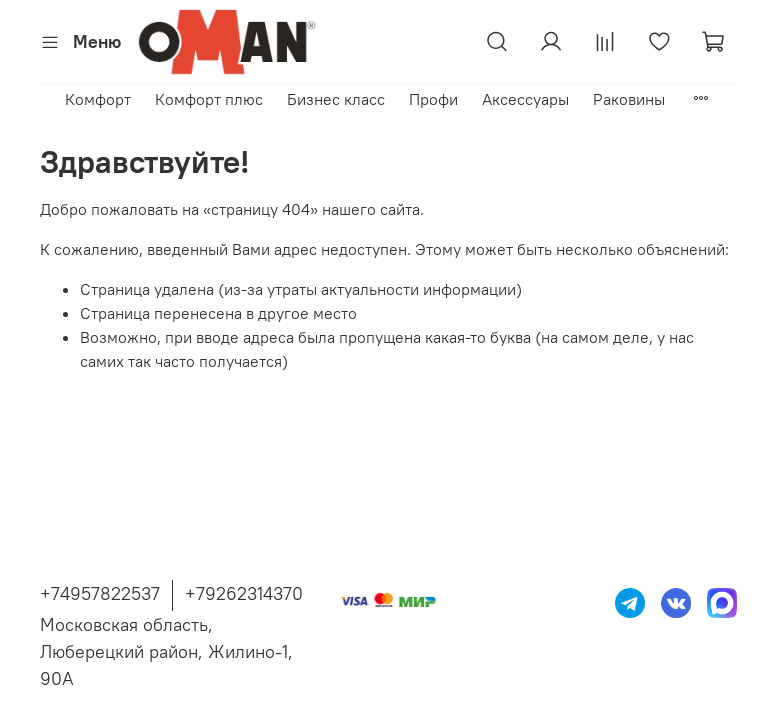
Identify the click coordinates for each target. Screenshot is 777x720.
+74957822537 (100, 593)
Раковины (629, 99)
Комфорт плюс (209, 99)
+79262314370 (244, 593)
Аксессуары (525, 99)
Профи (433, 99)
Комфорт (98, 99)
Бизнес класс (336, 99)
